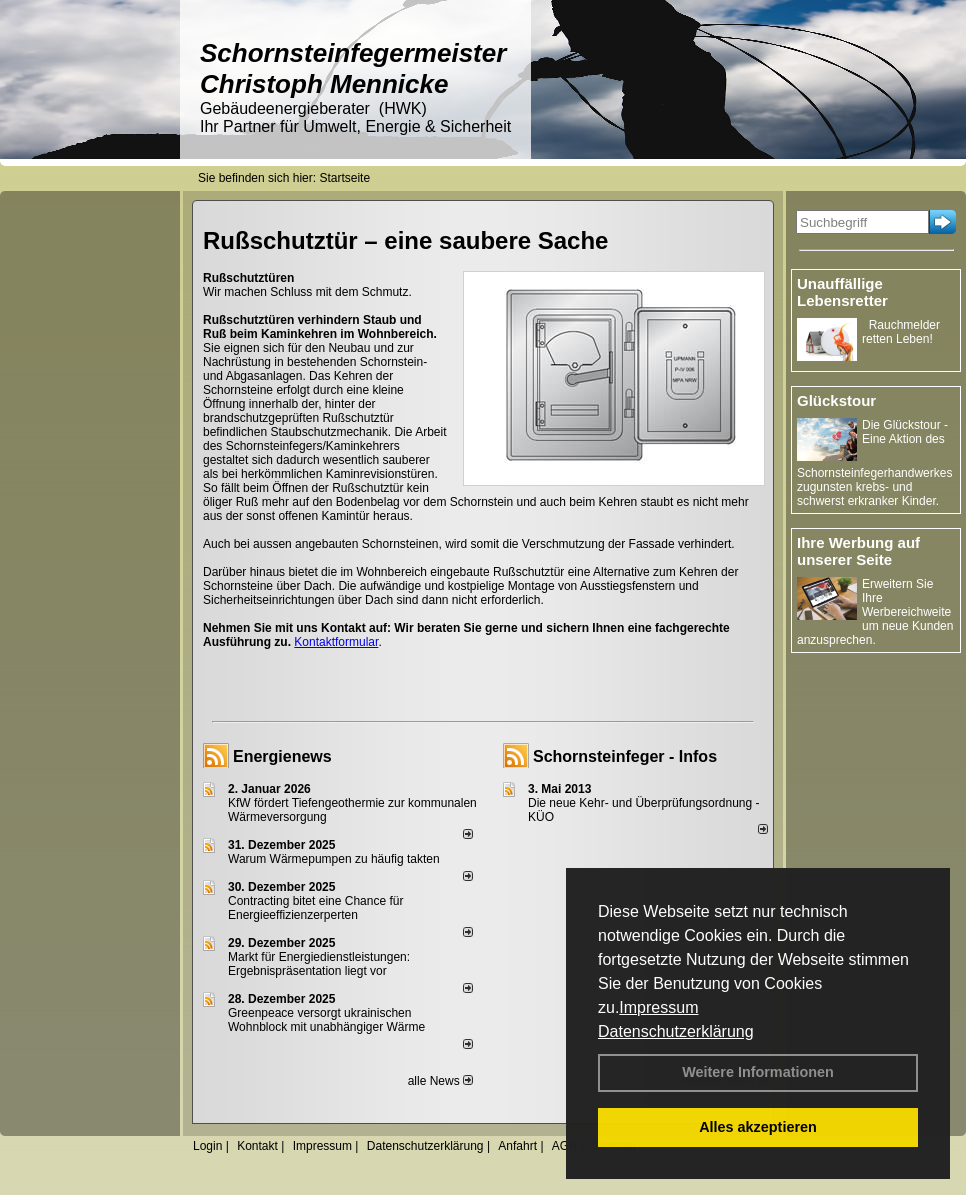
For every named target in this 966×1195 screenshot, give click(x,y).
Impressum (658, 1007)
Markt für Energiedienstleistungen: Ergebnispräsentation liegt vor (319, 964)
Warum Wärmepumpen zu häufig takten (334, 859)
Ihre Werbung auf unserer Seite (858, 551)
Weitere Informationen (758, 1072)
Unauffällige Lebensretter (842, 292)
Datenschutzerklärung (676, 1031)
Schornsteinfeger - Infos (625, 756)
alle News (440, 1081)
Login (207, 1146)
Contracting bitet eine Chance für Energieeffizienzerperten (315, 908)
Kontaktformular (336, 642)
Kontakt (257, 1146)
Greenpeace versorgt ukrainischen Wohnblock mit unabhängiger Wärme (326, 1020)
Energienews (282, 756)
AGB (564, 1146)
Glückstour (836, 400)
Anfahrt (517, 1146)
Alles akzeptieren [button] (758, 1127)
